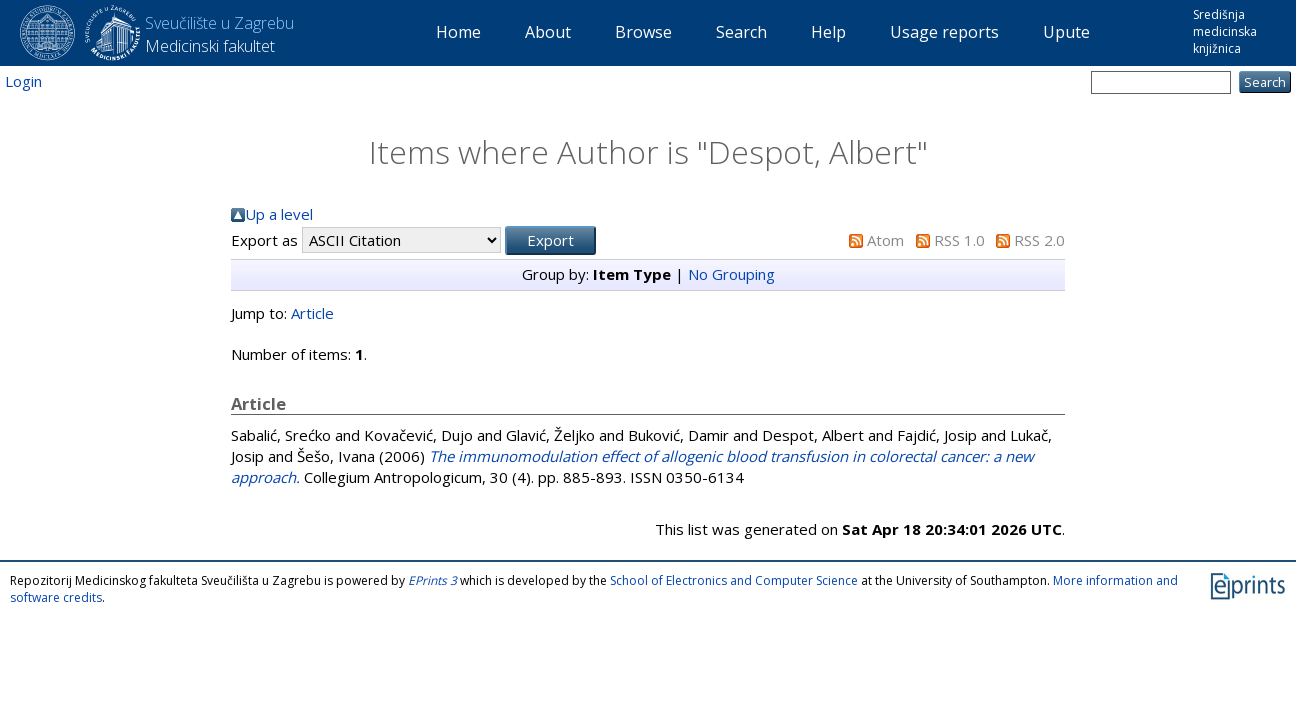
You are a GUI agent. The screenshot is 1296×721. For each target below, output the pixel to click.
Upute (1066, 32)
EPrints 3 (432, 580)
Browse (643, 32)
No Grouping (731, 274)
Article (312, 313)
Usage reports (944, 32)
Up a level (279, 214)
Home (458, 32)
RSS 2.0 (1039, 240)
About (548, 32)
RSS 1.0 (959, 240)
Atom (885, 240)
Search (741, 32)
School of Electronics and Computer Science (734, 580)
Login (23, 81)
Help (828, 32)
